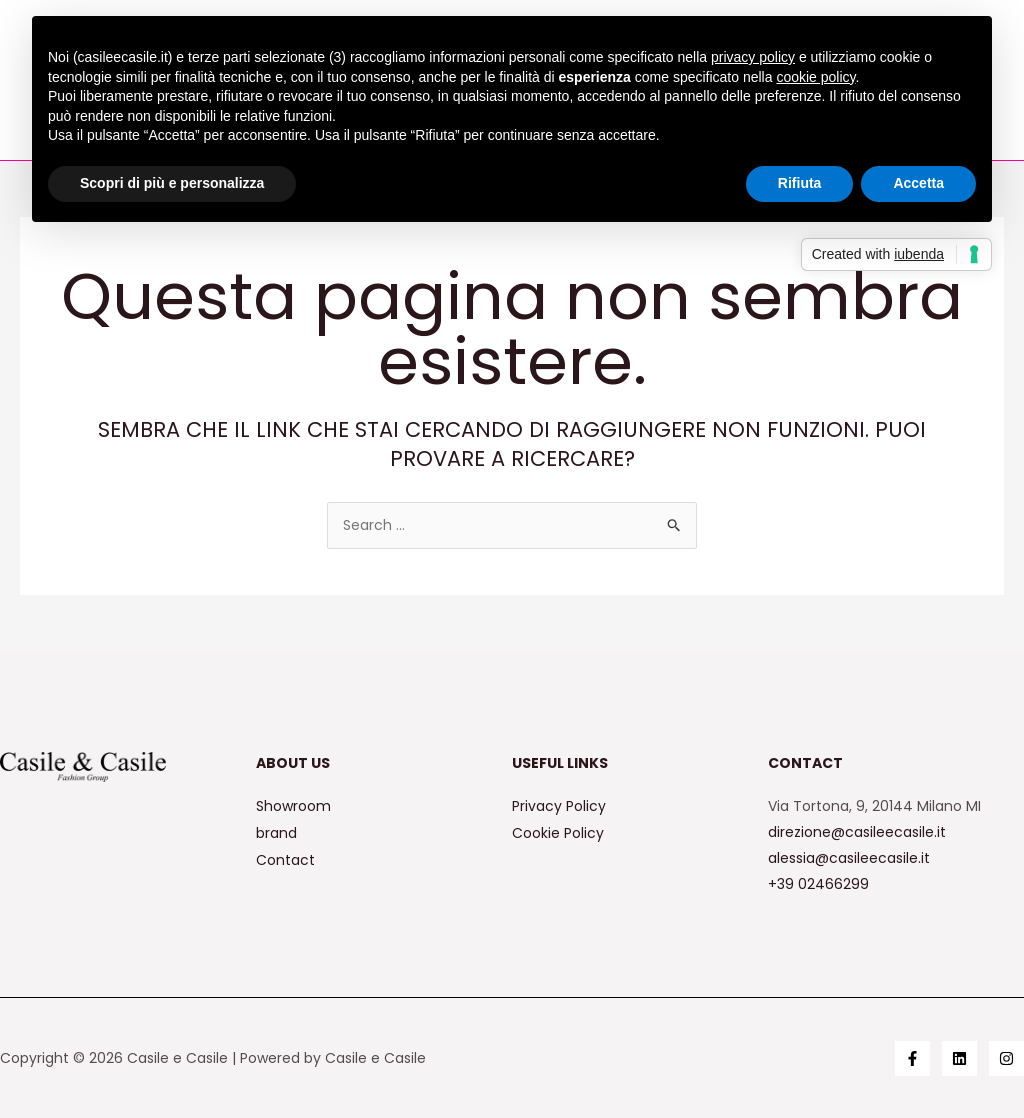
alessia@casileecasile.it (849, 858)
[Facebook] (912, 1058)
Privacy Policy (559, 806)
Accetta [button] (918, 183)
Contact (285, 858)
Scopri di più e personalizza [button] (172, 183)
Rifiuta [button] (800, 183)
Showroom (293, 806)
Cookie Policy (558, 832)
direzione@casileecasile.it (857, 832)
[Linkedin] (959, 1058)
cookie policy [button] (815, 77)
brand (276, 832)
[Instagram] (1006, 1058)
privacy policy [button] (753, 57)
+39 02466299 (818, 884)
